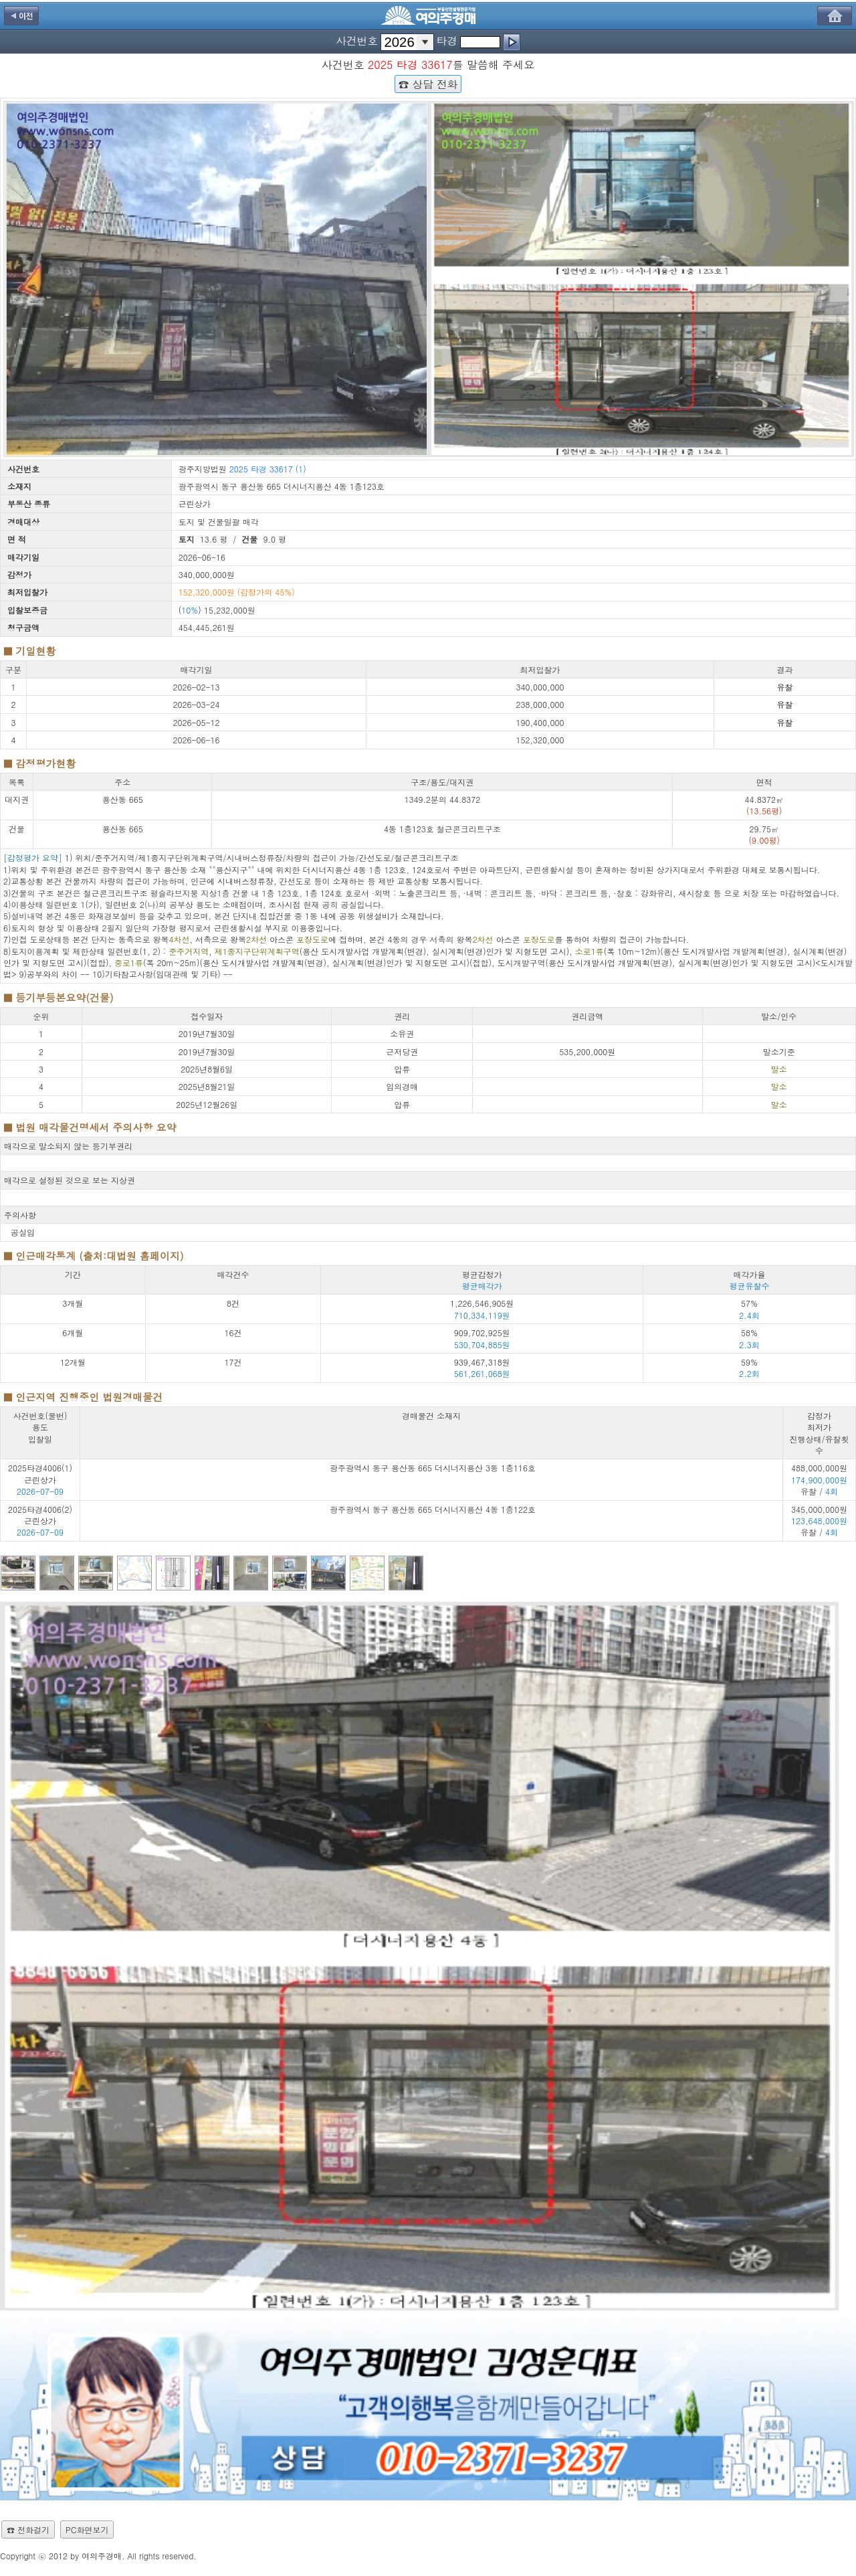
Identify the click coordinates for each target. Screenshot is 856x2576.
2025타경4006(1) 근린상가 (40, 1473)
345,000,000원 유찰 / (819, 1520)
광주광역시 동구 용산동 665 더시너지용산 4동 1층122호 (433, 1509)
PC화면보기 (87, 2529)
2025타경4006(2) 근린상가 (40, 1514)
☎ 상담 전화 (428, 83)
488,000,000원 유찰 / (819, 1479)
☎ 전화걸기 (28, 2529)
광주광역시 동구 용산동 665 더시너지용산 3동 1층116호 (433, 1467)
